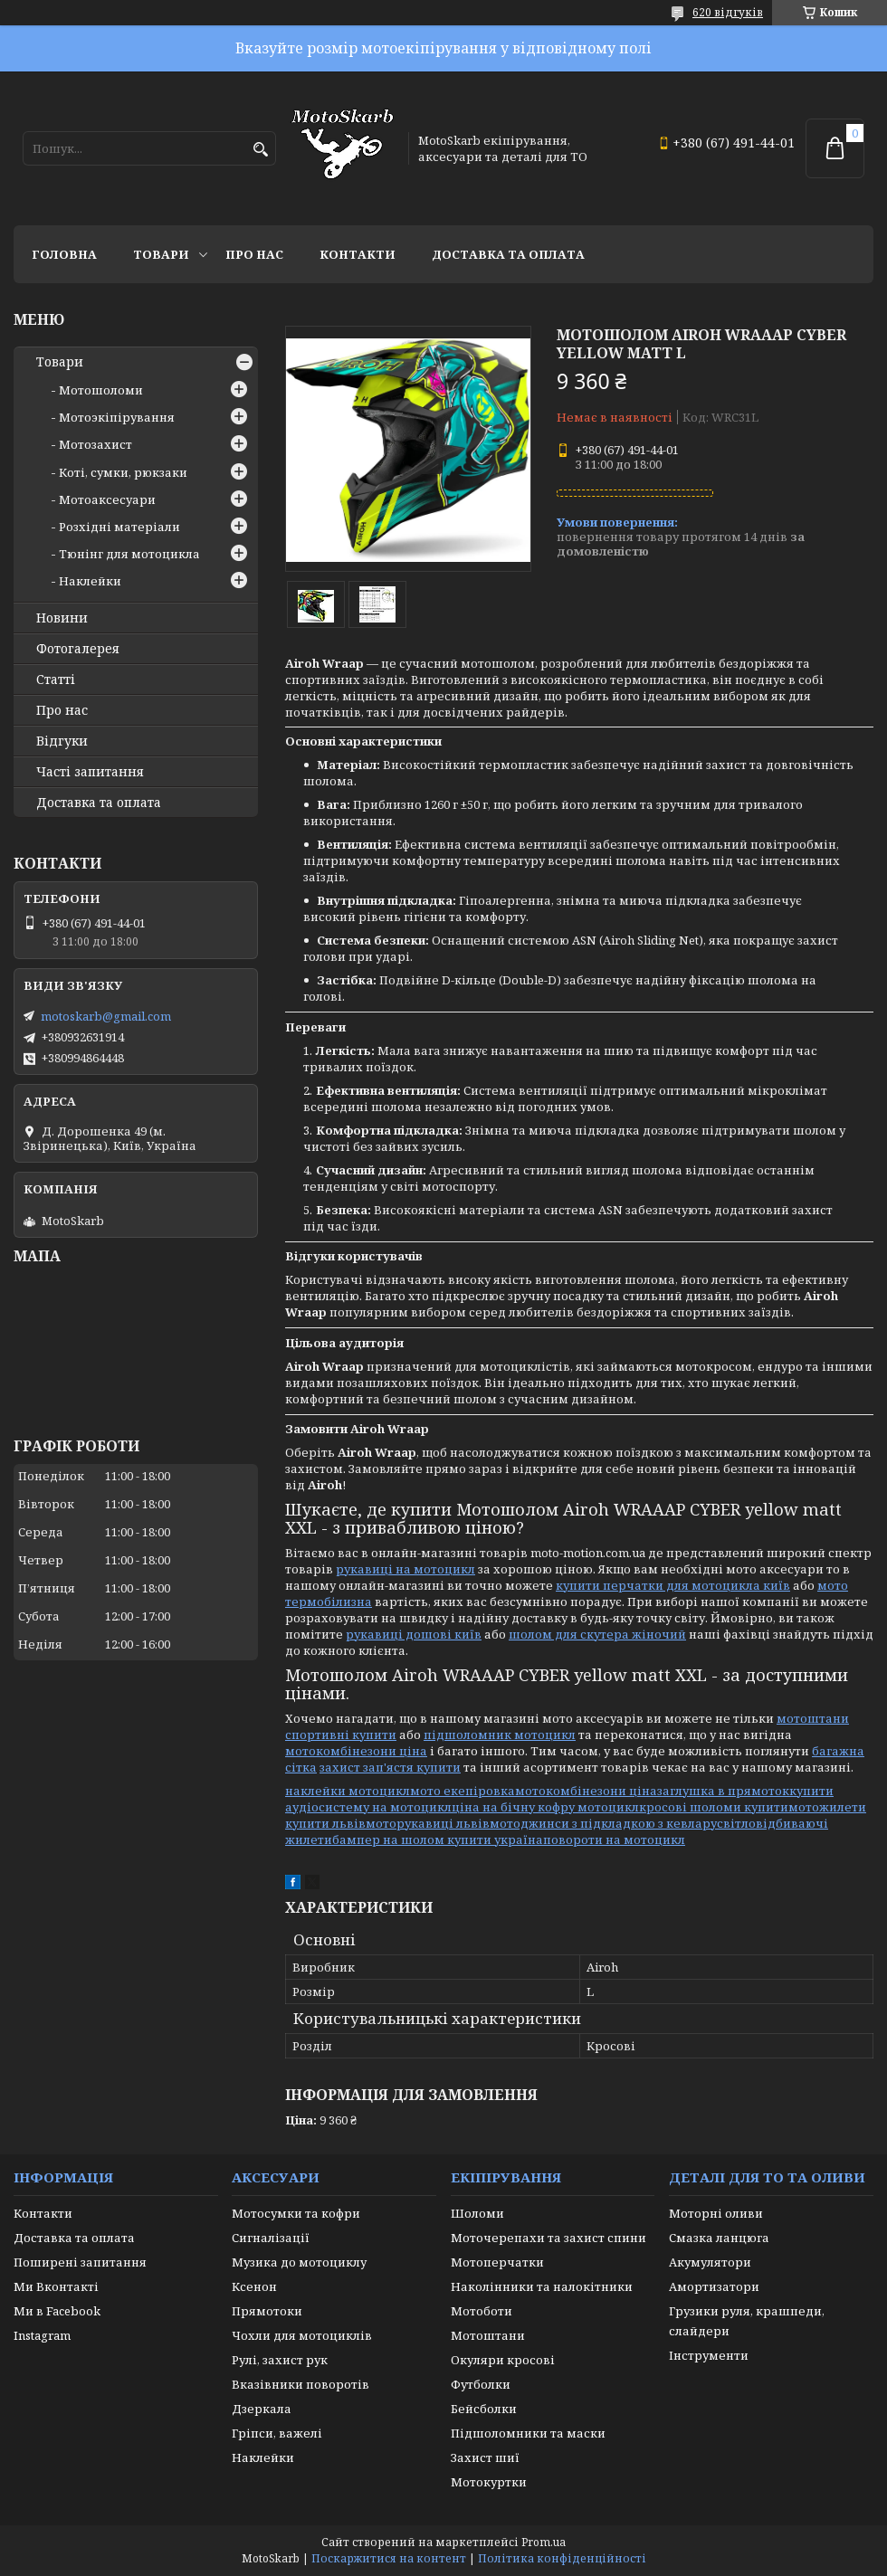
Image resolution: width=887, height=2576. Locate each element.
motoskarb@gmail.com (106, 1016)
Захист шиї (485, 2457)
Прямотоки (267, 2311)
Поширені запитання (80, 2262)
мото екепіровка (462, 1790)
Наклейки (90, 581)
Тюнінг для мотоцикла (129, 554)
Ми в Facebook (57, 2311)
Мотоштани (488, 2335)
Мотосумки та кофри (296, 2213)
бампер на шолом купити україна (437, 1839)
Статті (55, 679)
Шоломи (477, 2213)
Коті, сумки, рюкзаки (123, 472)
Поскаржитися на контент (388, 2558)
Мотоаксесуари (107, 499)
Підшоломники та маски (528, 2433)
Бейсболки (484, 2408)
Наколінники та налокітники (542, 2286)
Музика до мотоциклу (299, 2262)
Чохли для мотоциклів (302, 2335)
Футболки (480, 2384)
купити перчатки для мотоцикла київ (673, 1585)
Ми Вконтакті (56, 2286)
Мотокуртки (489, 2482)
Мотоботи (481, 2311)
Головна (64, 254)
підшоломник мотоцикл (500, 1734)
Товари (161, 254)
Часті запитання (90, 772)
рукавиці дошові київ (414, 1634)
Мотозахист (95, 444)
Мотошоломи (101, 390)
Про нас (254, 254)
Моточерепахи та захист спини (548, 2237)
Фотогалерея (77, 649)
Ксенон (254, 2286)
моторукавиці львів (428, 1823)
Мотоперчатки (497, 2262)
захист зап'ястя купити (390, 1767)
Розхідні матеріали (119, 526)
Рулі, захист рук (280, 2360)
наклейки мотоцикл (347, 1790)
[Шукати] (260, 150)
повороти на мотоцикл (614, 1839)
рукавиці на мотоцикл (405, 1569)
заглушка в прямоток (723, 1790)
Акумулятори (710, 2262)
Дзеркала (261, 2408)
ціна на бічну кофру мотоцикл (545, 1807)
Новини (62, 618)
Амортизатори (714, 2286)
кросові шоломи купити (713, 1807)
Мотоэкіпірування (117, 417)
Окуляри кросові (503, 2360)
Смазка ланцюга (719, 2237)
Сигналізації (271, 2237)
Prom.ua (543, 2542)
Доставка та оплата (508, 254)
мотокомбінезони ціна (356, 1751)
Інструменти (709, 2355)
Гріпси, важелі (277, 2433)
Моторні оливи (716, 2213)
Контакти (358, 254)
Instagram (42, 2335)
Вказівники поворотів (300, 2384)
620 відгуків (727, 12)
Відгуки (62, 741)
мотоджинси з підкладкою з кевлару (603, 1823)
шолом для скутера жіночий (597, 1634)
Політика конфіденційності (562, 2558)
